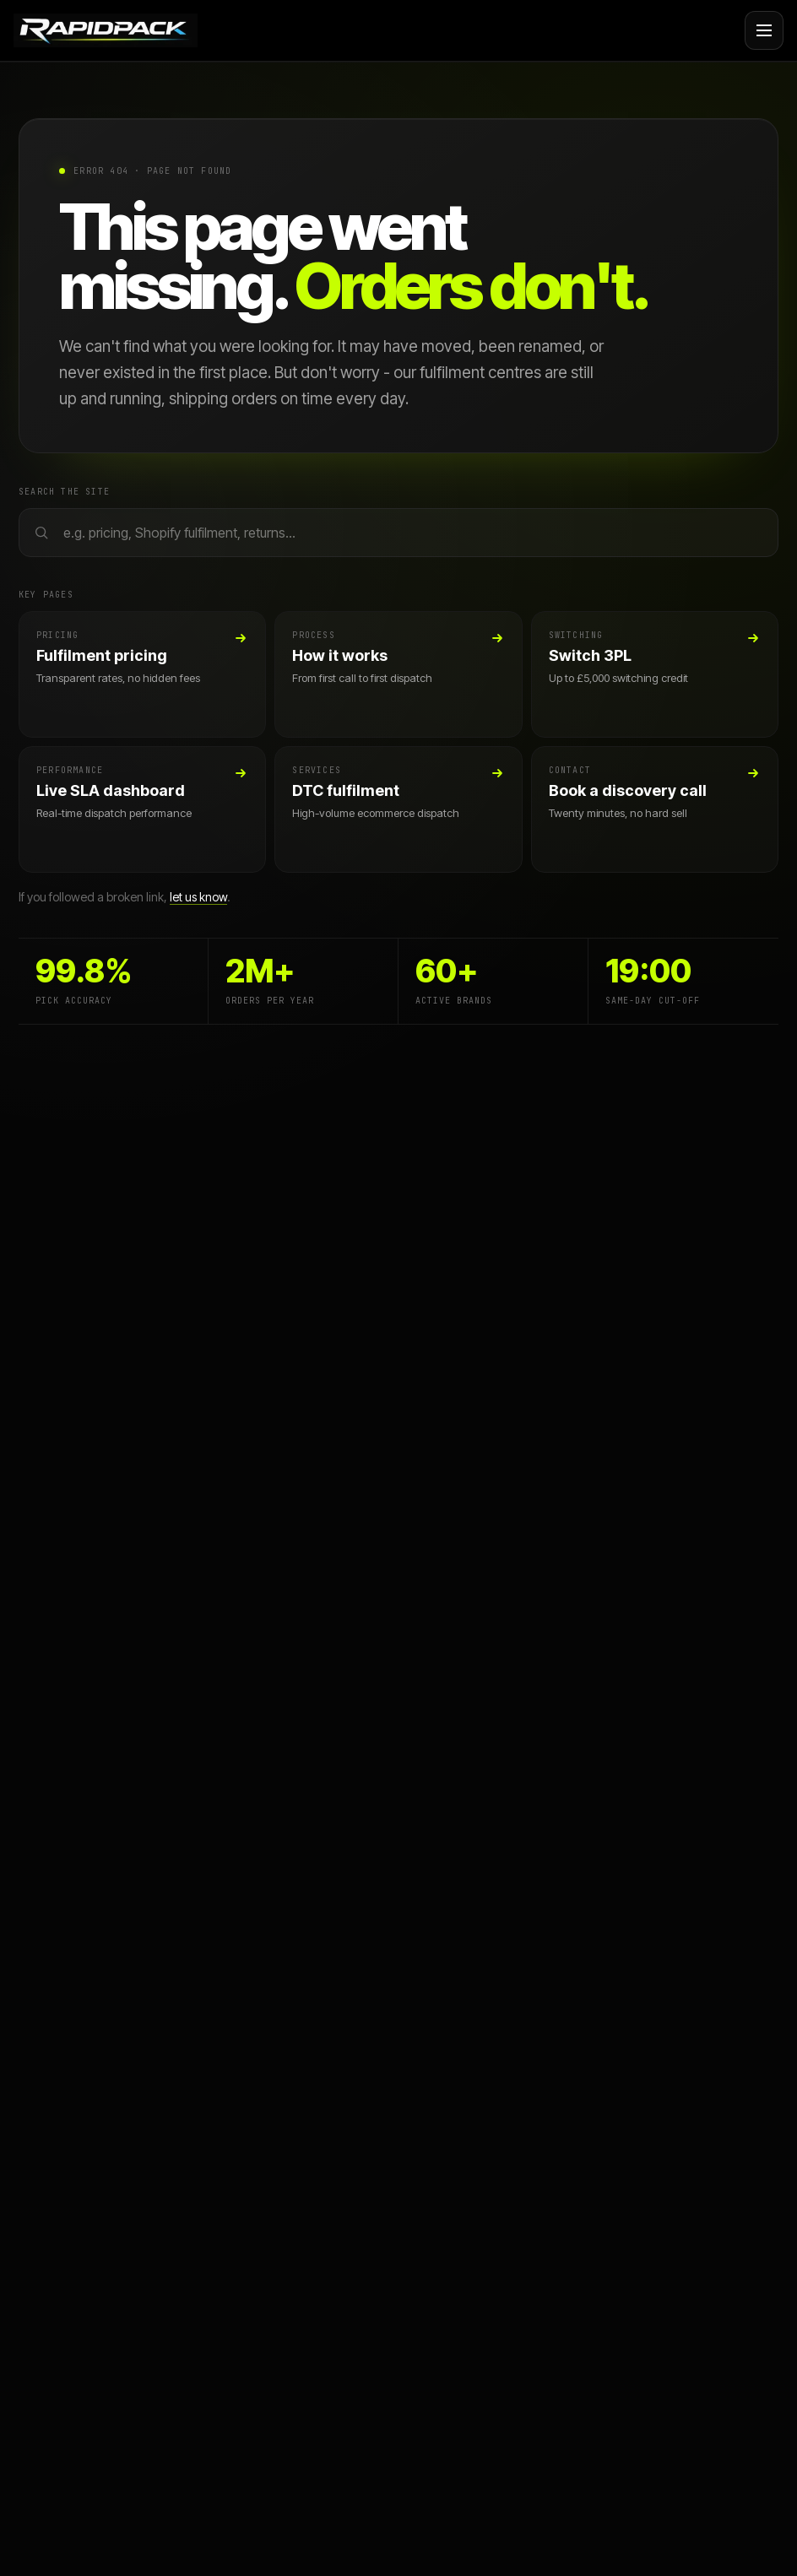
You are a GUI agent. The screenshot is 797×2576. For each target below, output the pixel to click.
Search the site (64, 491)
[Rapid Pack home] (106, 30)
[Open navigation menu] (764, 30)
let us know (198, 897)
